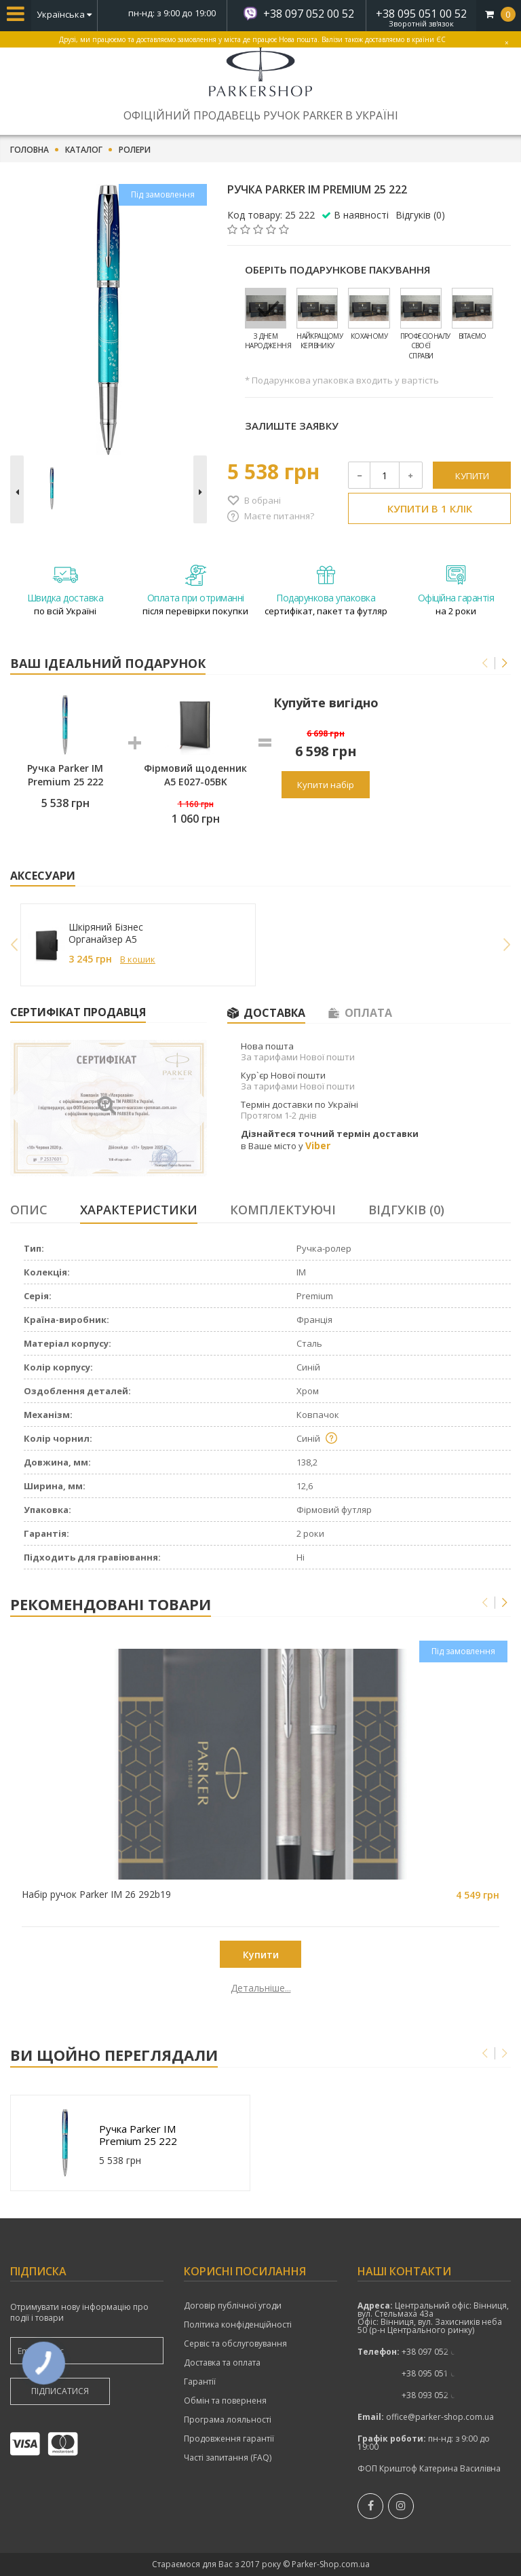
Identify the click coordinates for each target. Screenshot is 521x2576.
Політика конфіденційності (238, 2325)
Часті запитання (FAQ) (227, 2458)
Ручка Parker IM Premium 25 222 (138, 2135)
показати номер (436, 2352)
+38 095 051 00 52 (421, 13)
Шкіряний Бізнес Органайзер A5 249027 (106, 933)
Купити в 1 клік (429, 508)
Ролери (135, 150)
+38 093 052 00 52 (436, 2395)
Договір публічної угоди (233, 2306)
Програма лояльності (227, 2420)
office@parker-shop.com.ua (440, 2417)
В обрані (262, 500)
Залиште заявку (292, 425)
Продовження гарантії (229, 2439)
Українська (64, 14)
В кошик (137, 959)
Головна (29, 150)
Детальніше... (94, 1988)
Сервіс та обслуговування (235, 2344)
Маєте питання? (279, 516)
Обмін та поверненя (225, 2401)
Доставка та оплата (222, 2363)
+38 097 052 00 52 (308, 13)
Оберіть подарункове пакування (337, 269)
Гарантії (200, 2382)
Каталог (83, 150)
